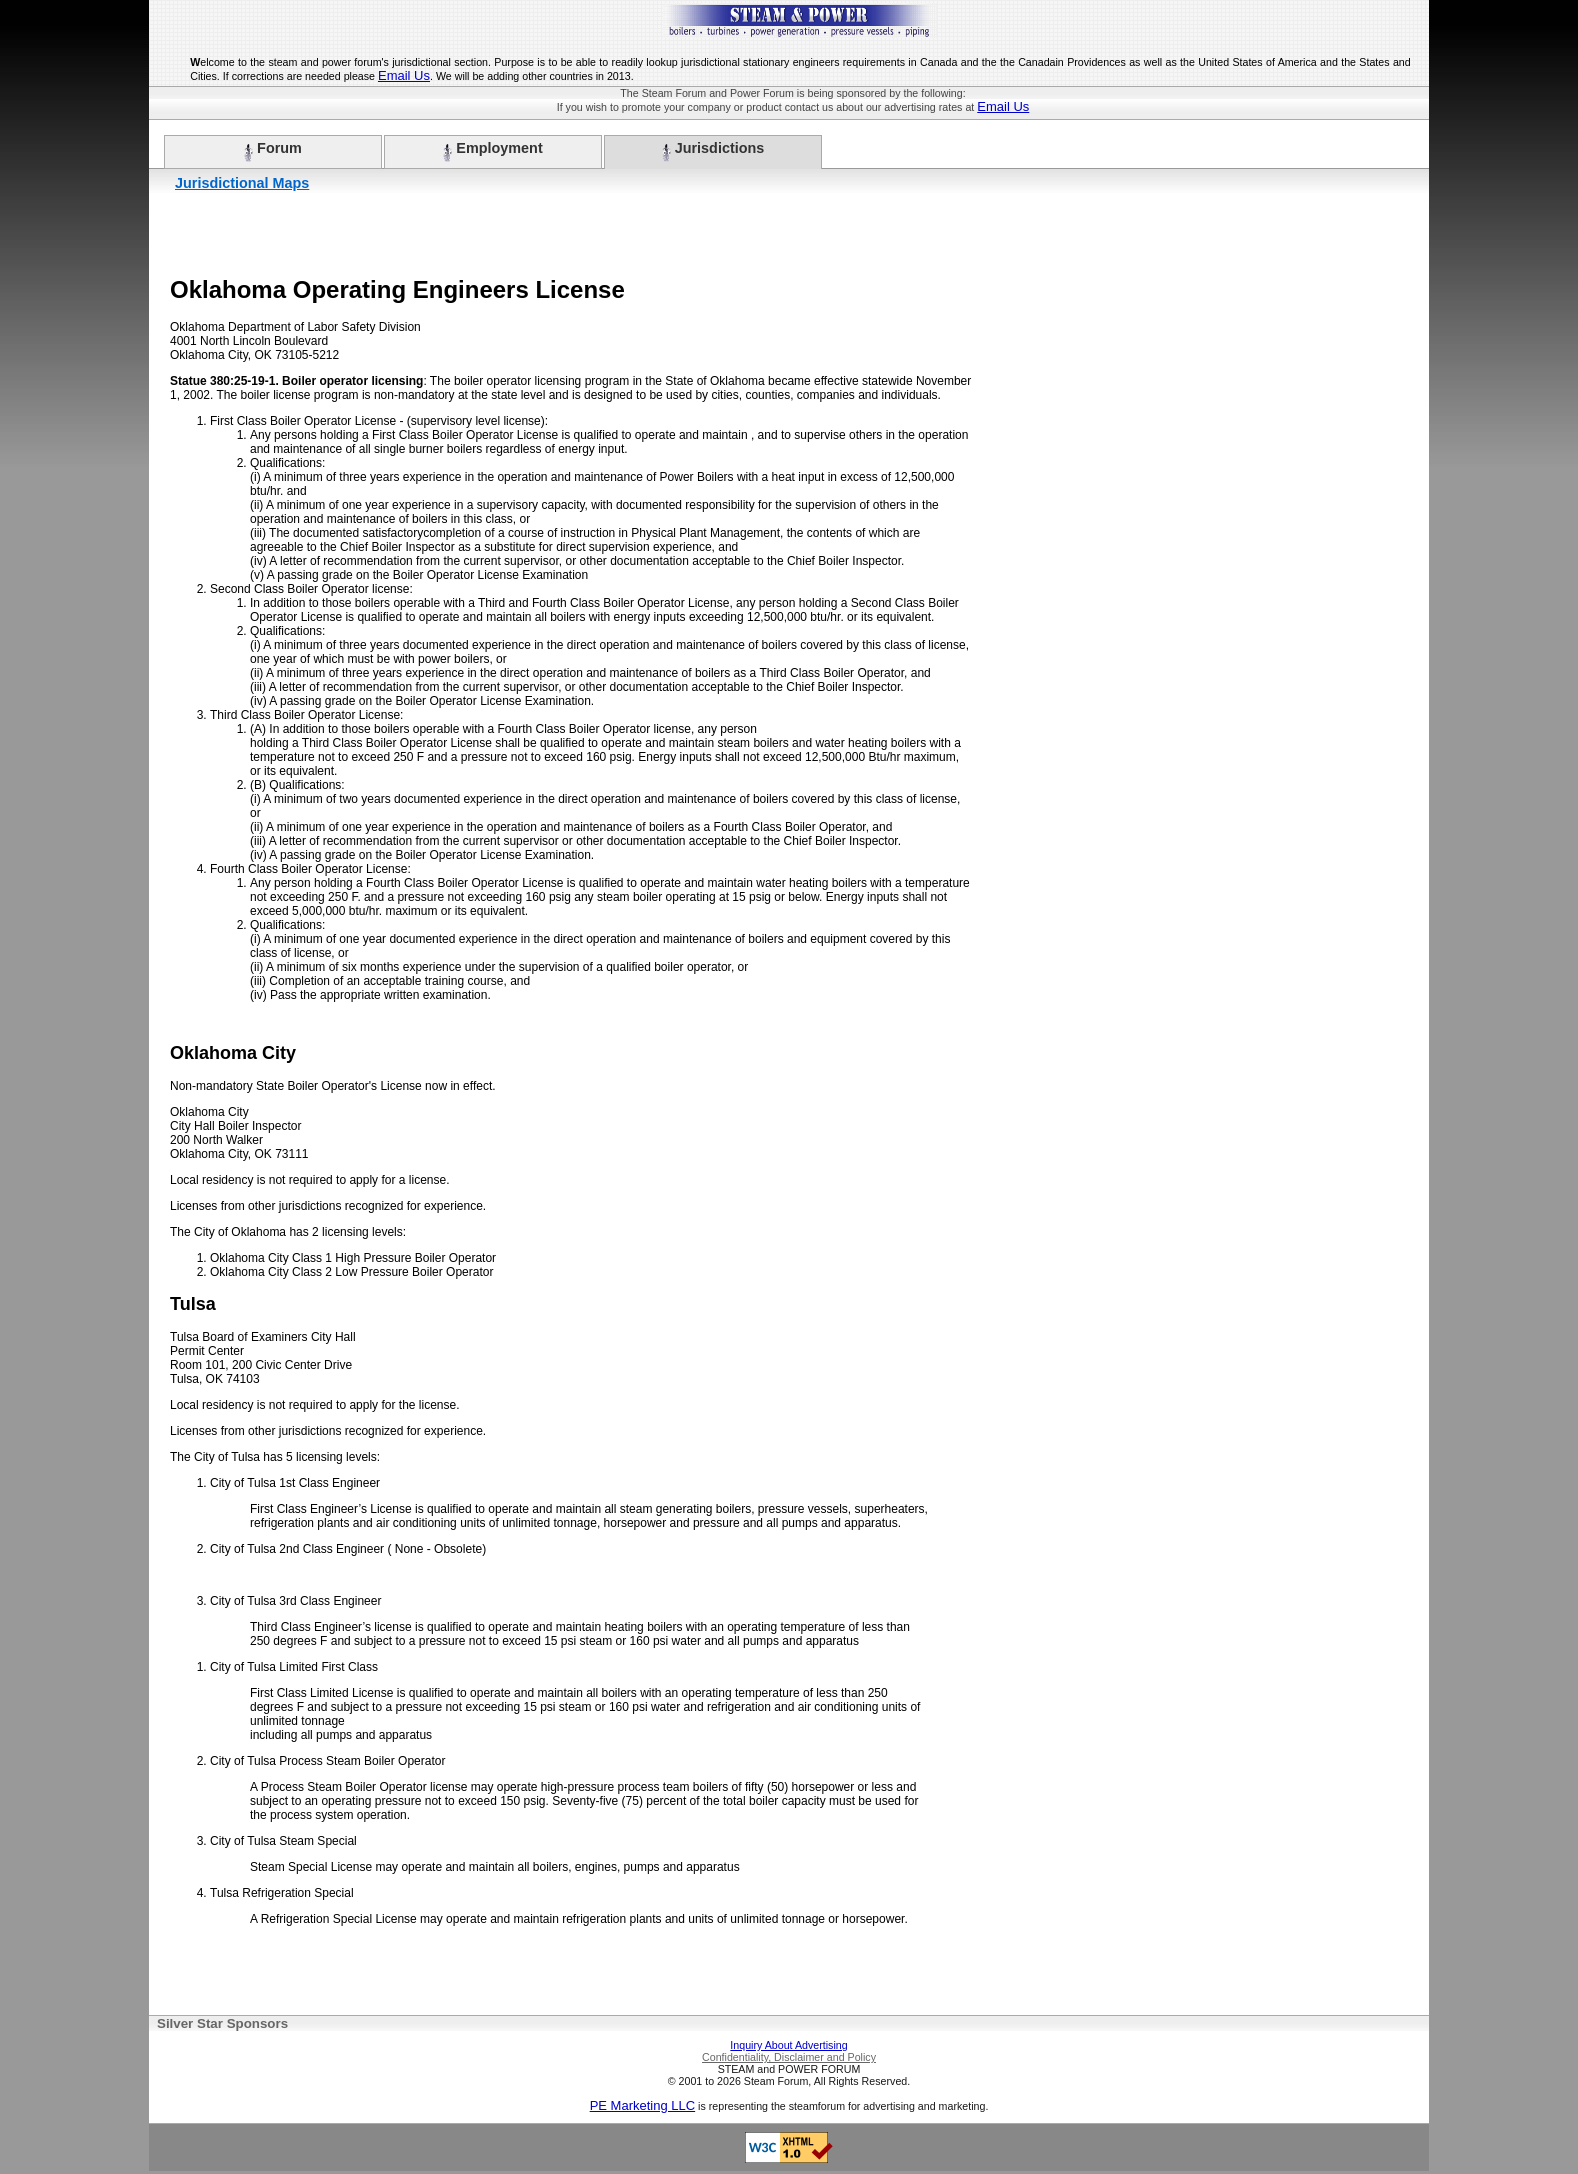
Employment (492, 151)
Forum (273, 151)
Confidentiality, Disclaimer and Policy (789, 2057)
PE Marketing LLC (643, 2105)
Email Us (404, 75)
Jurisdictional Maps (242, 183)
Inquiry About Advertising (788, 2045)
